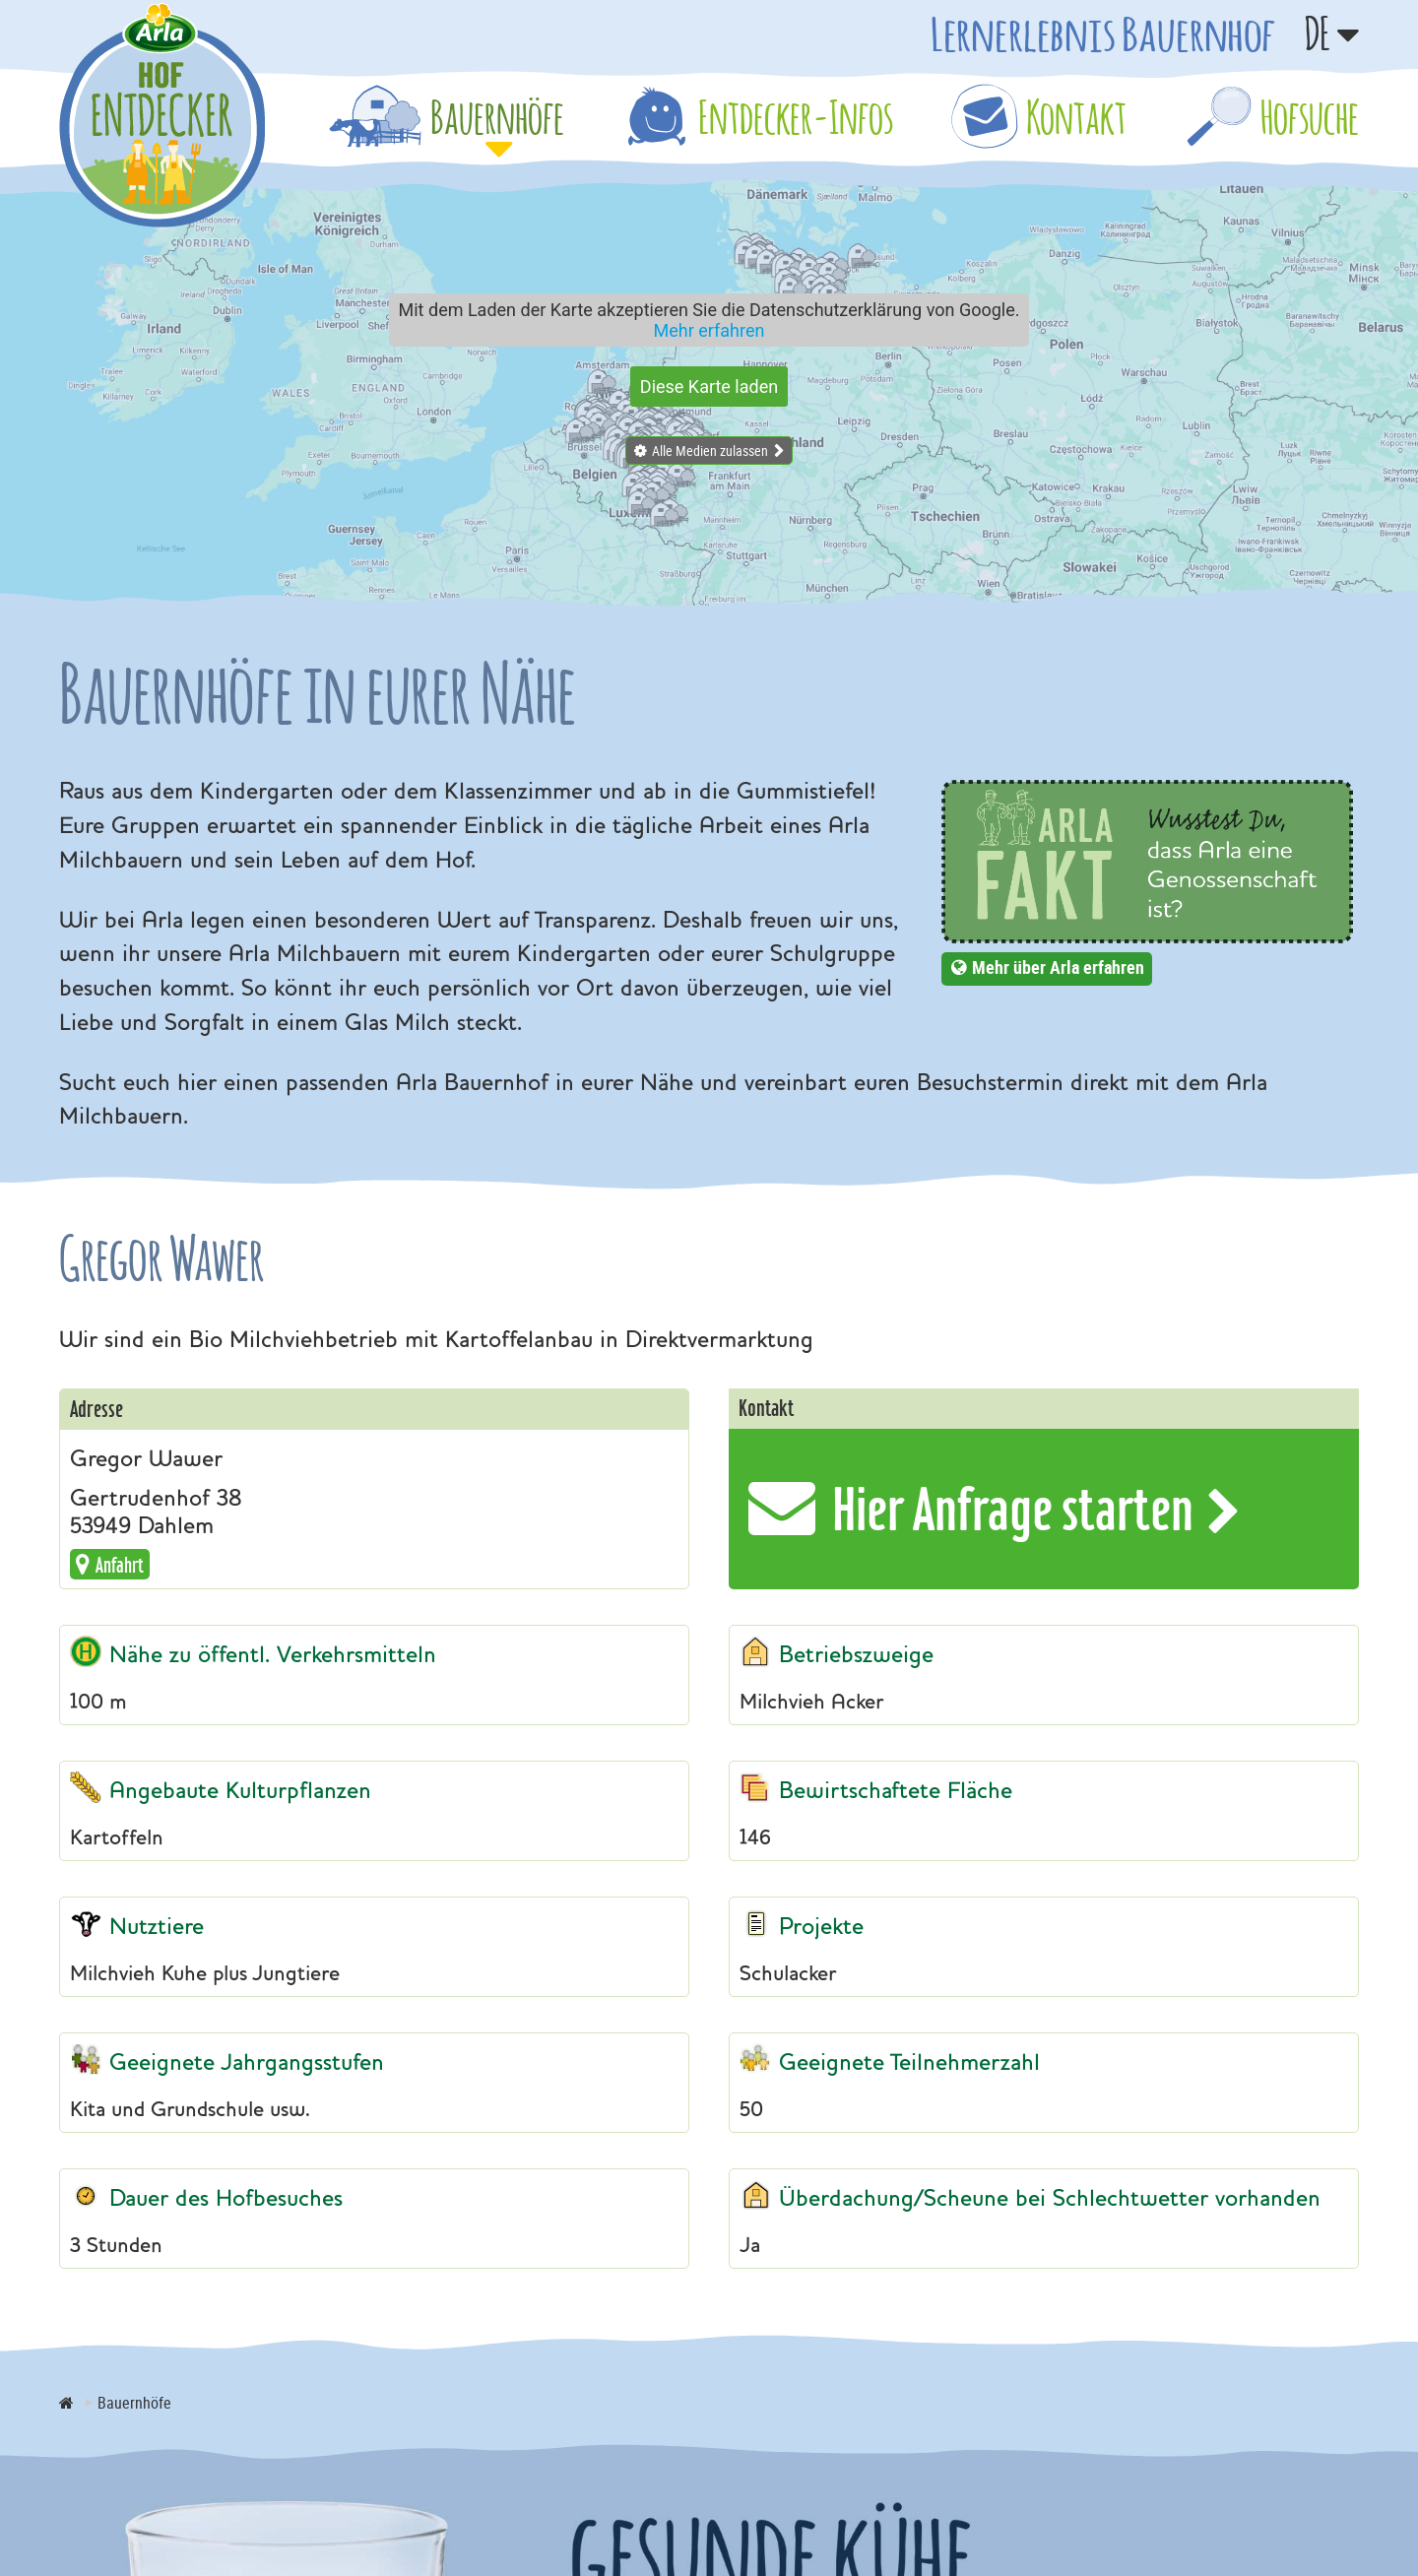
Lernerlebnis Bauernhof (1103, 33)
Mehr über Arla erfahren (1058, 967)
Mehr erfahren (709, 330)
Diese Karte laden (709, 386)
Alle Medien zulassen (710, 450)
